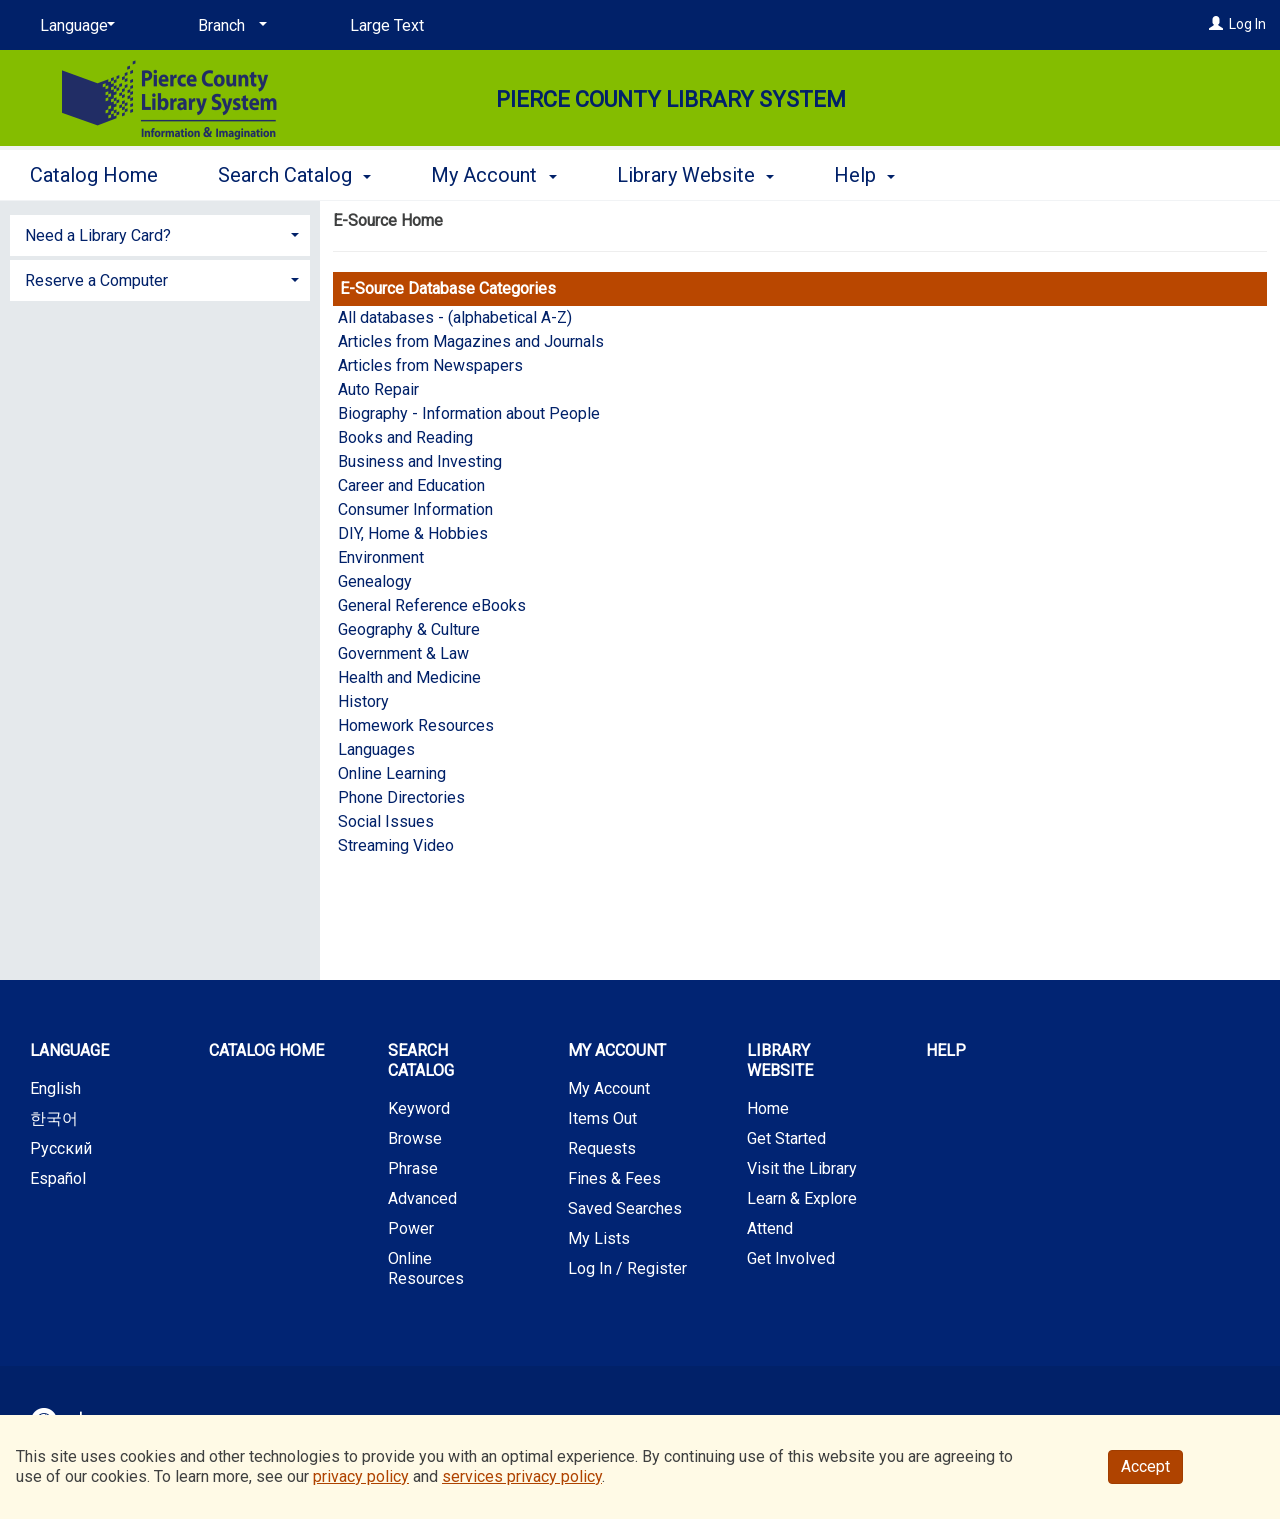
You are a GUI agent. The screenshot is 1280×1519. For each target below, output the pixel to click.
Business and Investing (420, 461)
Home (768, 1108)
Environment (381, 557)
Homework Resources (416, 725)
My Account (609, 1088)
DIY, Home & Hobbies (413, 533)
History (363, 701)
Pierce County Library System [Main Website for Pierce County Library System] (671, 99)
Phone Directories (401, 797)
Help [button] (864, 175)
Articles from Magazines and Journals (471, 341)
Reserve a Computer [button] (96, 280)
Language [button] (69, 1050)
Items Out (602, 1118)
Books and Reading (405, 437)
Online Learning (392, 773)
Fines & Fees (614, 1178)
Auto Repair (378, 389)
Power (411, 1228)
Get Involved (791, 1258)
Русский (61, 1148)
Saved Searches (625, 1208)
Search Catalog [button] (294, 175)
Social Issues (386, 821)
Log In (1247, 24)
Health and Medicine (409, 677)
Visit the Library (802, 1168)
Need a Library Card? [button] (98, 235)
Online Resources (426, 1268)
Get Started (786, 1138)
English (55, 1088)
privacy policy (361, 1476)
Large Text (387, 25)
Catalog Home (94, 175)
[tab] (160, 233)
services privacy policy (522, 1476)
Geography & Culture (409, 629)
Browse (415, 1138)
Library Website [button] (695, 175)
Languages (376, 749)
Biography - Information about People (469, 413)
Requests (602, 1148)
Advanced (422, 1198)
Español (58, 1178)
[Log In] (1216, 24)
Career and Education (411, 485)
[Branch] (229, 26)
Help (946, 1050)
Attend (770, 1228)
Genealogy (375, 581)
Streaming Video (396, 845)
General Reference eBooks (432, 605)
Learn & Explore (802, 1198)
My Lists (599, 1238)
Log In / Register (627, 1268)
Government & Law (403, 653)
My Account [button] (493, 175)
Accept (1145, 1466)
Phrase (413, 1168)
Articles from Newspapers (430, 365)
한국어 (54, 1118)
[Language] (74, 26)
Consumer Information (415, 509)
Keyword (419, 1108)
